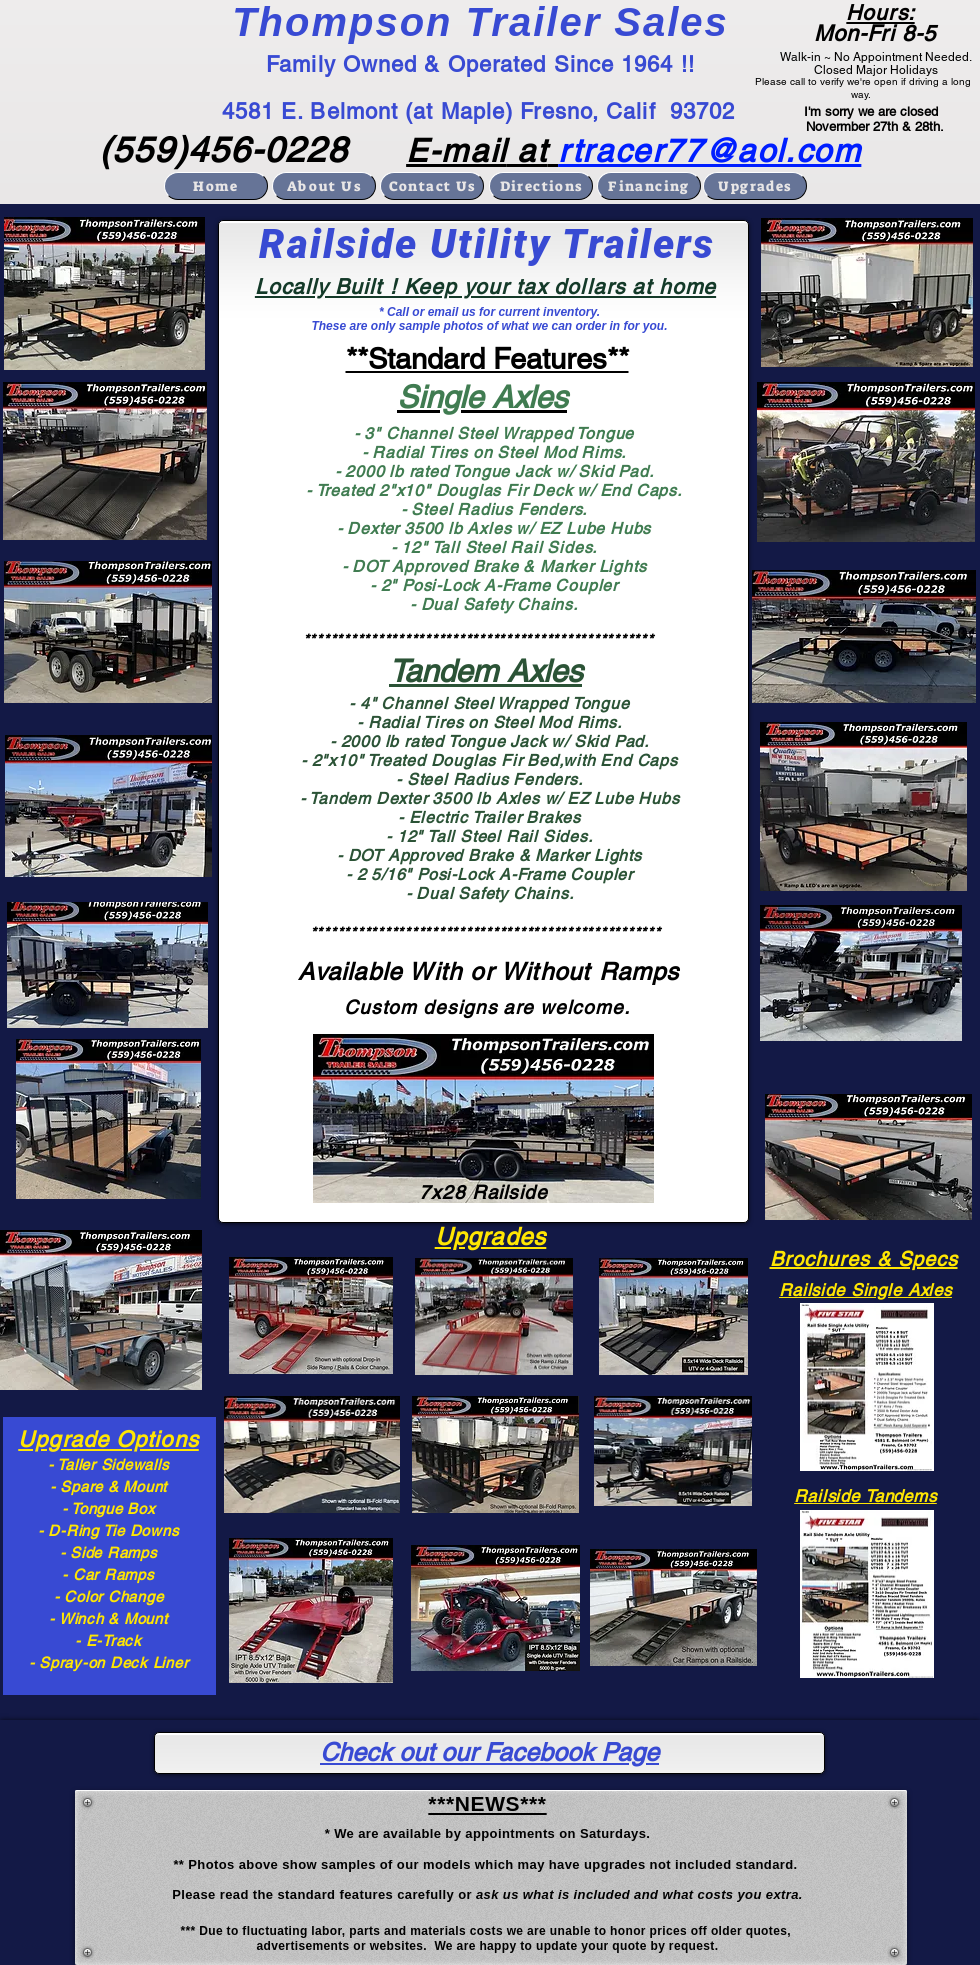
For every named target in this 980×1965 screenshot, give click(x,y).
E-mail (456, 150)
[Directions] (541, 186)
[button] (104, 293)
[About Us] (324, 186)
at (527, 150)
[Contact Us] (432, 186)
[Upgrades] (755, 186)
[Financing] (649, 186)
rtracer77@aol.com (709, 150)
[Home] (216, 186)
